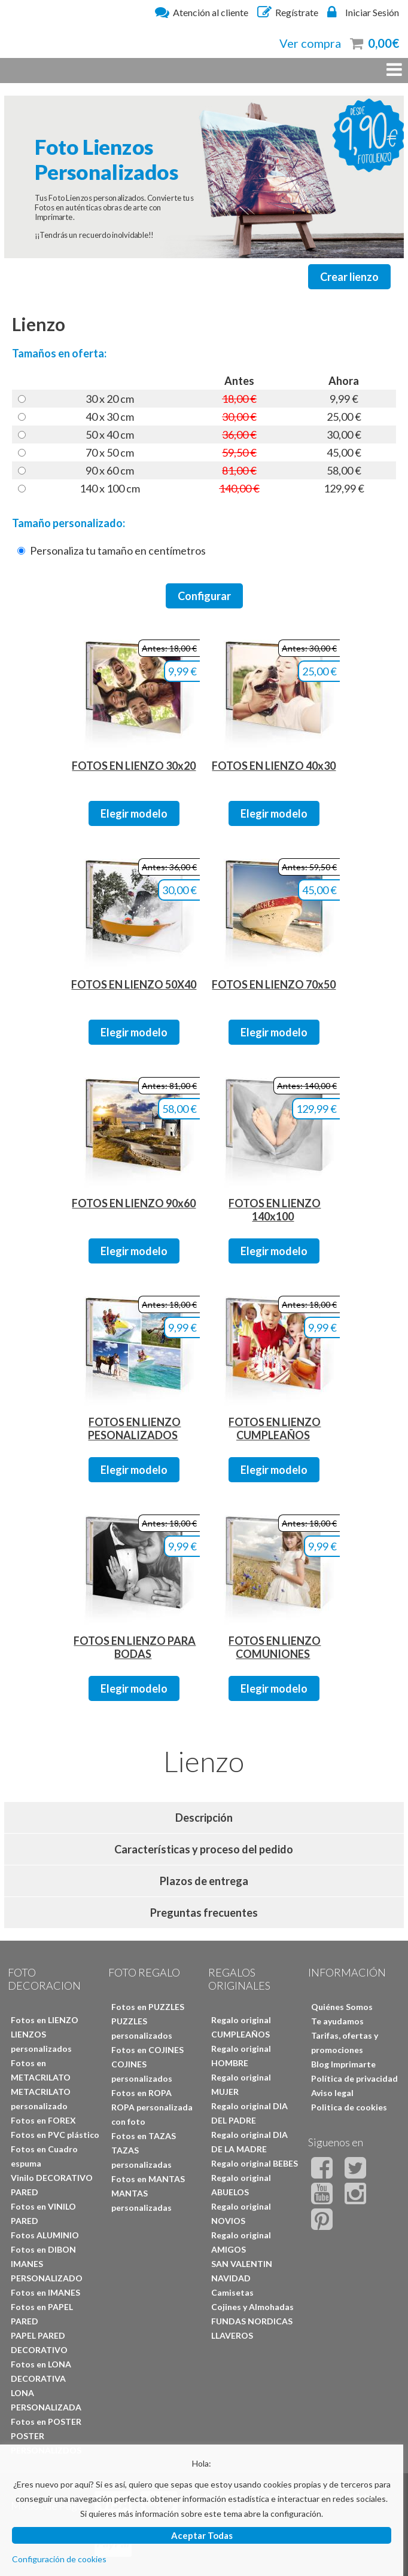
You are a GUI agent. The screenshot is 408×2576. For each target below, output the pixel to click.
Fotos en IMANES (45, 2292)
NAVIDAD (231, 2278)
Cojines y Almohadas (252, 2307)
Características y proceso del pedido (203, 1849)
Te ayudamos (337, 2021)
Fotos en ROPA (141, 2093)
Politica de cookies (349, 2107)
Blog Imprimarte (343, 2064)
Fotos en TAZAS (143, 2136)
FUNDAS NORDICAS (252, 2321)
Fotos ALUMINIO (45, 2235)
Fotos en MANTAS (148, 2179)
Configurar (204, 595)
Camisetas (232, 2292)
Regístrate (287, 12)
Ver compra (310, 43)
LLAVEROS (232, 2335)
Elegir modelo (134, 813)
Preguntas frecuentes (204, 1912)
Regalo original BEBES (254, 2163)
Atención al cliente (201, 12)
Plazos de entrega (204, 1880)
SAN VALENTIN (241, 2264)
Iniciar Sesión (363, 12)
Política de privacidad (354, 2078)
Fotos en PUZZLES (147, 2007)
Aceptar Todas (202, 2535)
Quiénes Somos (342, 2007)
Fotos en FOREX (43, 2120)
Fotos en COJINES (147, 2050)
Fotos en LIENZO (44, 2020)
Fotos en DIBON (43, 2249)
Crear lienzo (349, 276)
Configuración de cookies (59, 2559)
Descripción (204, 1817)
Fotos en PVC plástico (55, 2135)
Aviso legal (332, 2093)
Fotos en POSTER (46, 2421)
